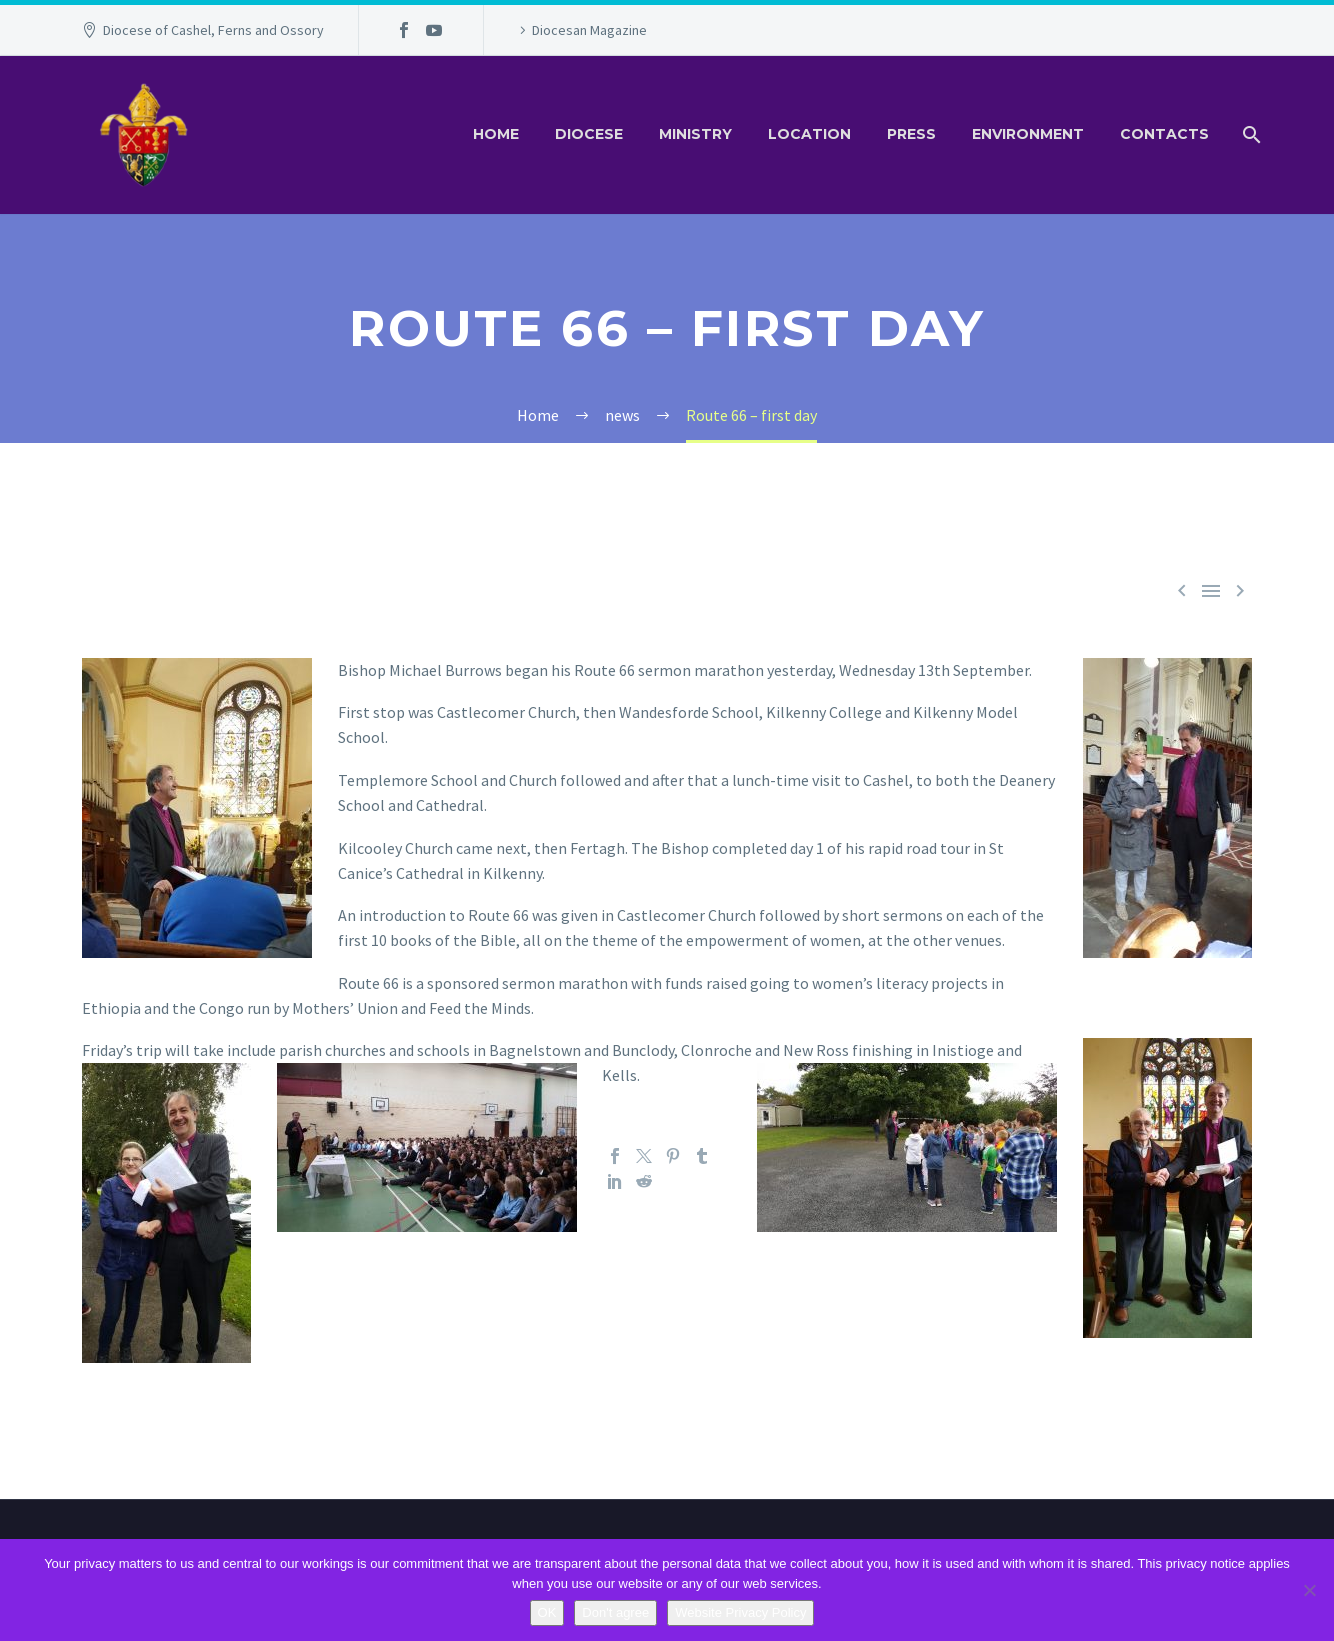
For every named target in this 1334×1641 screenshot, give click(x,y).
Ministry (695, 134)
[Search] (1249, 134)
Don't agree (615, 1612)
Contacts (1164, 134)
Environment (1028, 134)
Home (496, 134)
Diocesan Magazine (589, 30)
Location (809, 134)
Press (911, 134)
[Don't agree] (1309, 1590)
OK (547, 1612)
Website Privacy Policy (740, 1612)
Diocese (589, 134)
